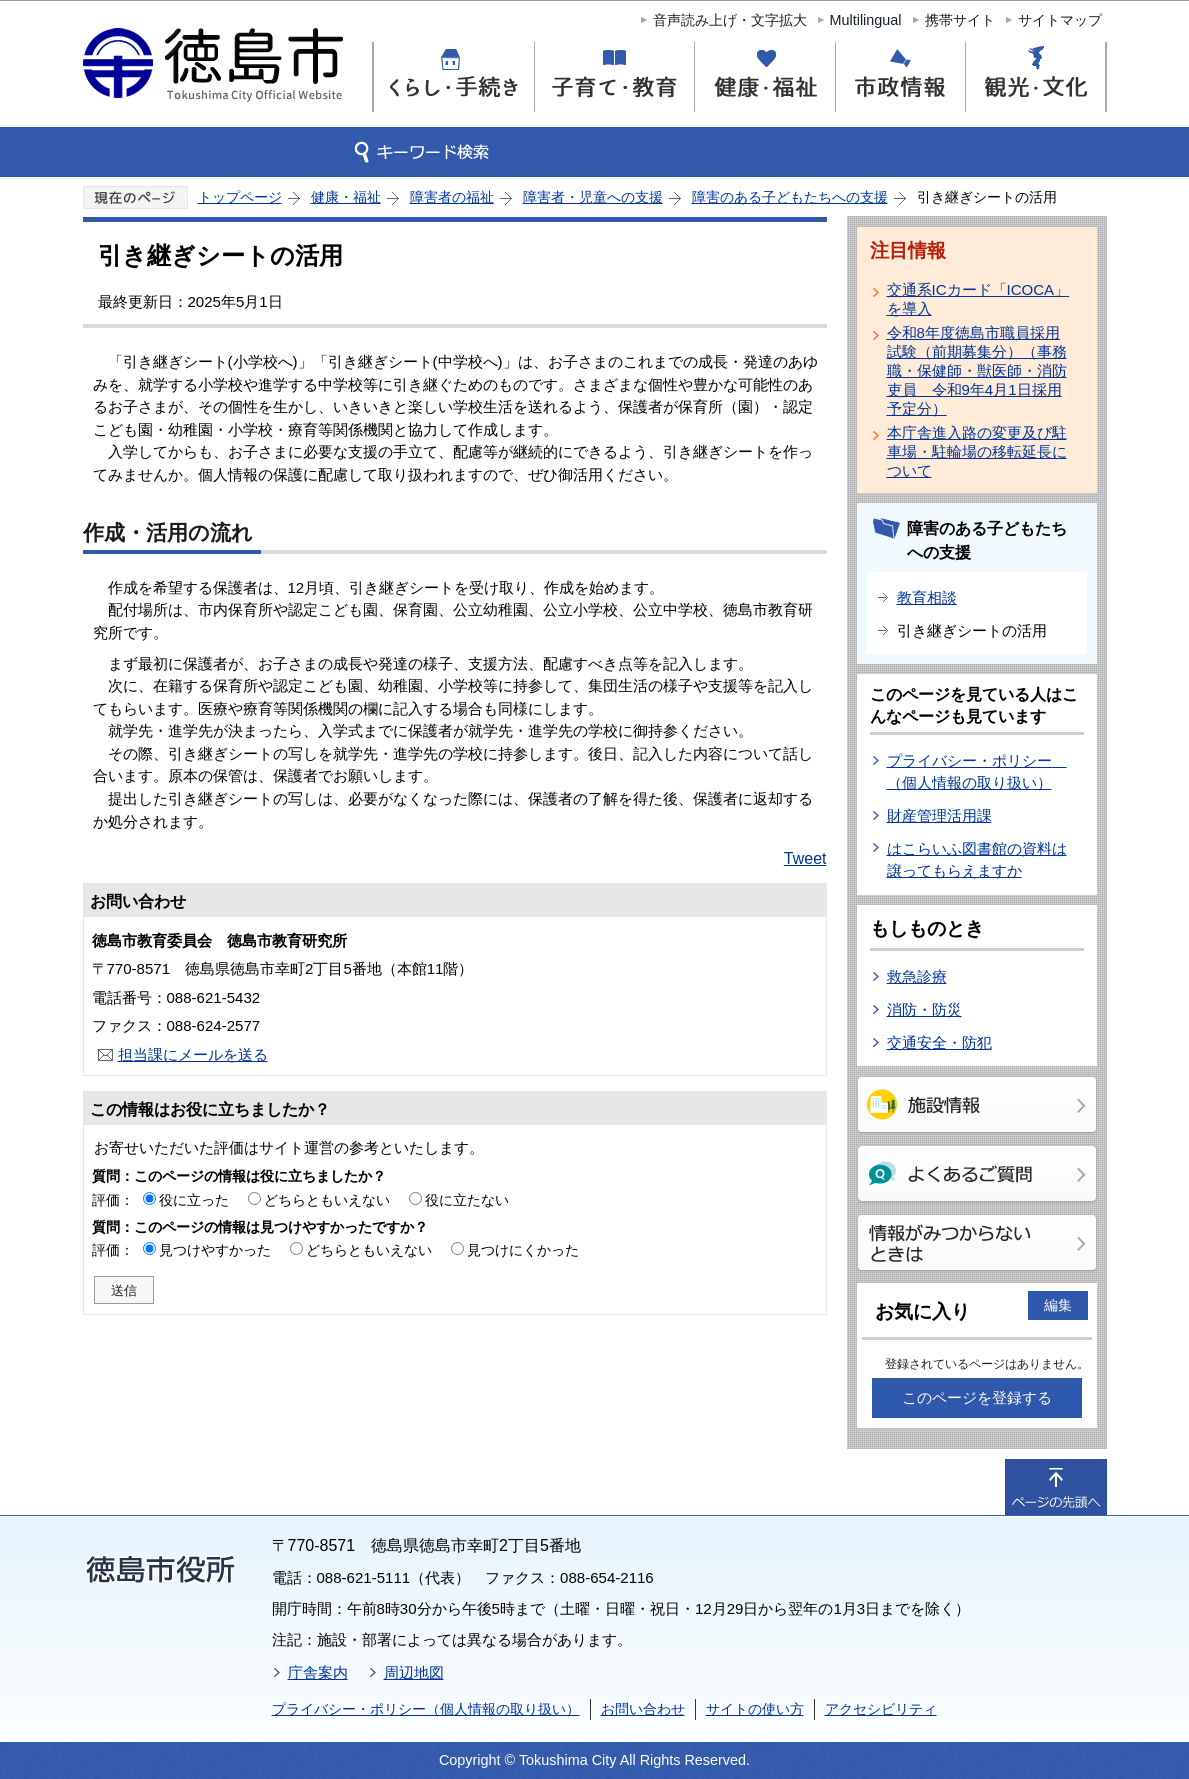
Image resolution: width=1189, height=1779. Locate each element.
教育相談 (927, 597)
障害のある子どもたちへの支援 (790, 197)
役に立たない (467, 1200)
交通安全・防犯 (939, 1042)
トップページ (240, 197)
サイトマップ (1060, 20)
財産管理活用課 (939, 815)
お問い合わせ (643, 1709)
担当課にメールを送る (193, 1054)
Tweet (805, 858)
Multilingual (866, 20)
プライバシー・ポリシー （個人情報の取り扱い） (977, 772)
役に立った (194, 1200)
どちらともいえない (327, 1200)
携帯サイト (960, 20)
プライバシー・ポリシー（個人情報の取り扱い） (426, 1709)
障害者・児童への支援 (593, 197)
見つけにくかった (523, 1250)
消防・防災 (924, 1009)
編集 (1058, 1305)
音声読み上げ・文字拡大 (730, 20)
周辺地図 (414, 1672)
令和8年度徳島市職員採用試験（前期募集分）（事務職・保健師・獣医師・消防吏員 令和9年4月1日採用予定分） (977, 370)
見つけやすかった (215, 1250)
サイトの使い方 (755, 1709)
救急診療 (917, 976)
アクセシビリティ (881, 1709)
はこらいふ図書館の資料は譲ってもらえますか (977, 860)
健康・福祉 (346, 197)
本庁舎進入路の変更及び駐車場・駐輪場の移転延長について (977, 451)
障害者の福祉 (452, 197)
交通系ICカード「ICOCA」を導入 (978, 299)
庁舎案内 (318, 1672)
